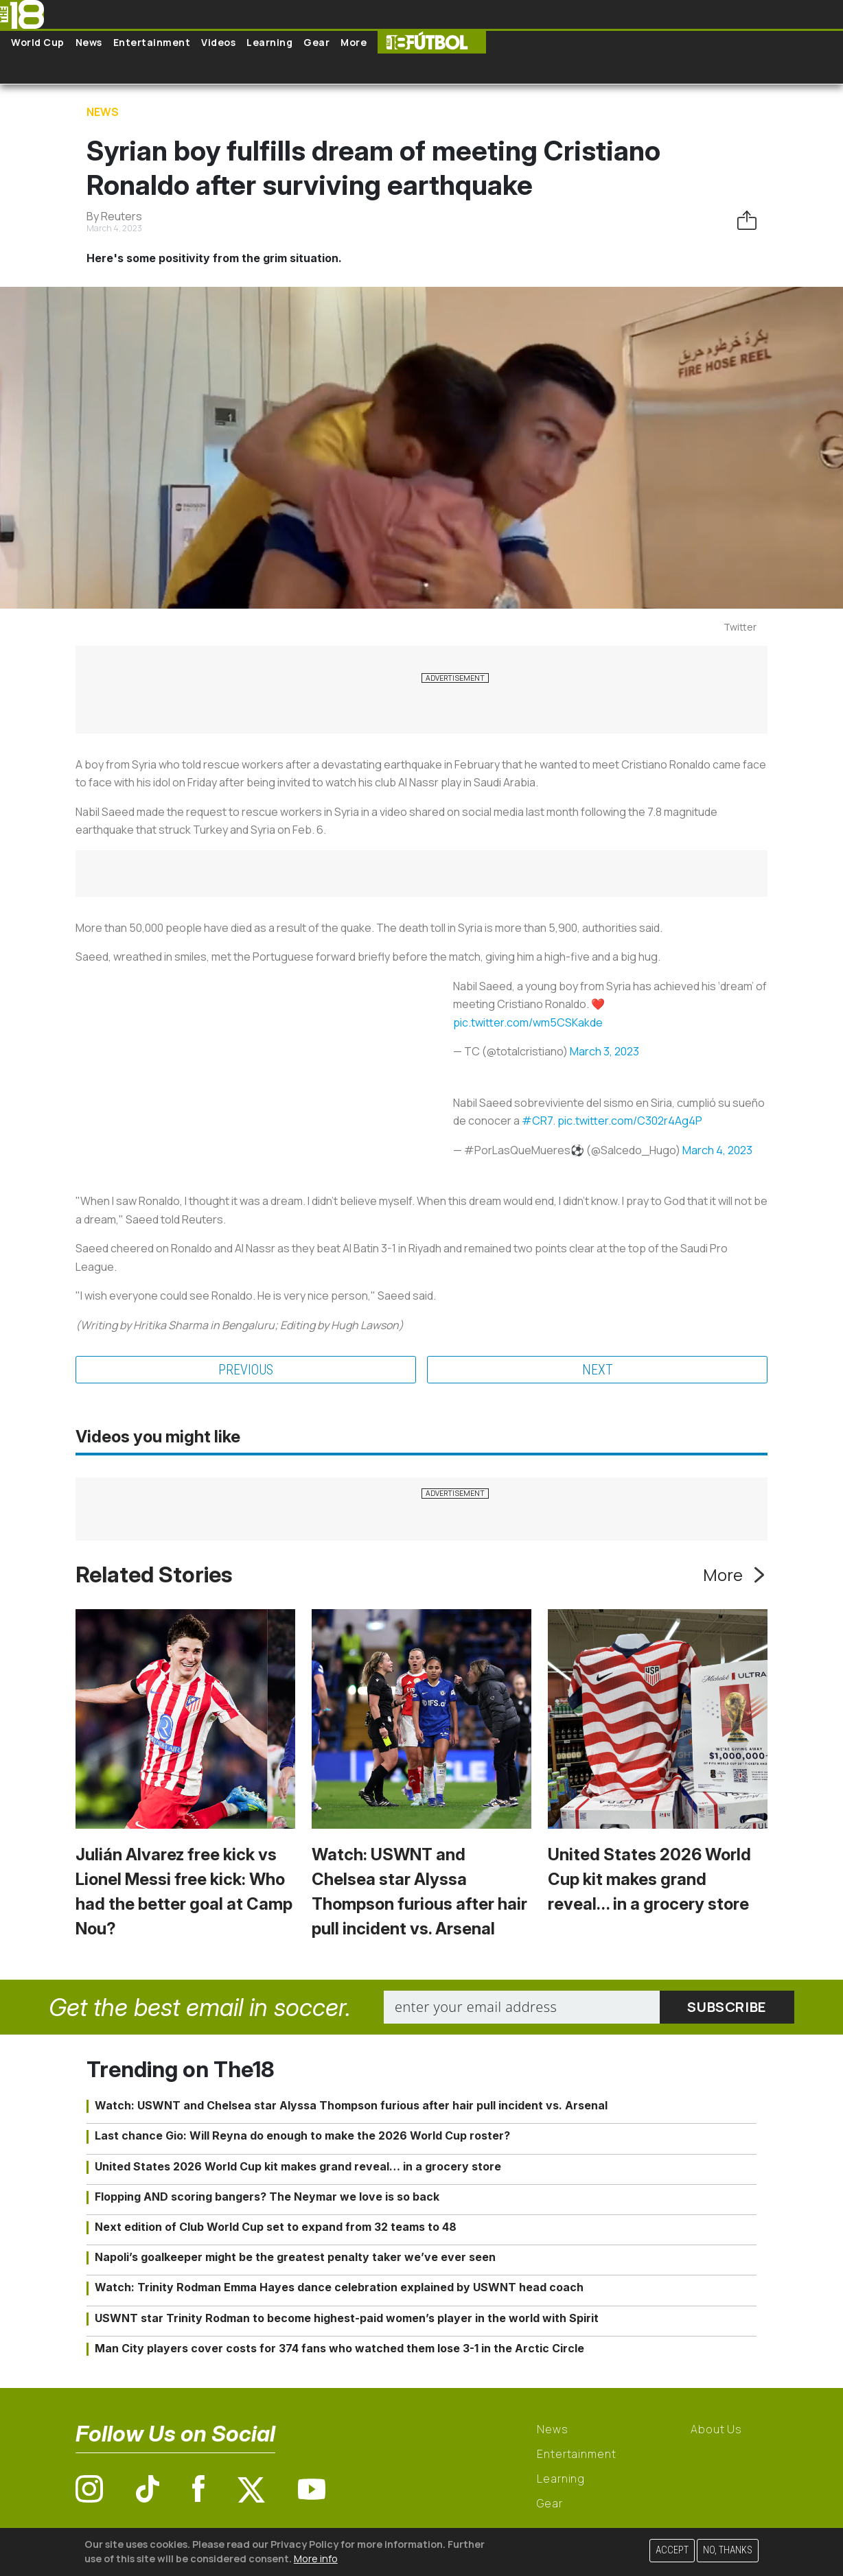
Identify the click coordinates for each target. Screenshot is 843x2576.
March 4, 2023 (717, 1150)
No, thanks (727, 2550)
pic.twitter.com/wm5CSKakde (528, 1022)
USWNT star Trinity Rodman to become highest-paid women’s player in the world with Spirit (347, 2318)
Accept (672, 2550)
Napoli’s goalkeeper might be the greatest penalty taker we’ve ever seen (295, 2257)
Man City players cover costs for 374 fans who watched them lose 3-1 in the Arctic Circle (339, 2348)
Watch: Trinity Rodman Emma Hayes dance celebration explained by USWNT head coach (339, 2287)
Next (597, 1369)
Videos (218, 42)
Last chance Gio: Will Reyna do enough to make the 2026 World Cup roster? (302, 2135)
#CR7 (537, 1120)
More (353, 42)
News (89, 42)
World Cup (38, 42)
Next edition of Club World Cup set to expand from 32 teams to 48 (276, 2227)
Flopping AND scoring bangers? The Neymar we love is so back (267, 2196)
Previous (245, 1369)
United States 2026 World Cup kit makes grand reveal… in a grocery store (649, 1879)
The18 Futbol (432, 42)
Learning (269, 42)
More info (316, 2558)
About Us (716, 2429)
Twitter (740, 626)
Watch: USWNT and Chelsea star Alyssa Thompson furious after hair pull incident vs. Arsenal (351, 2105)
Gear (316, 42)
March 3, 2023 (604, 1051)
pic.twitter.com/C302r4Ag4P (629, 1120)
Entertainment (152, 42)
